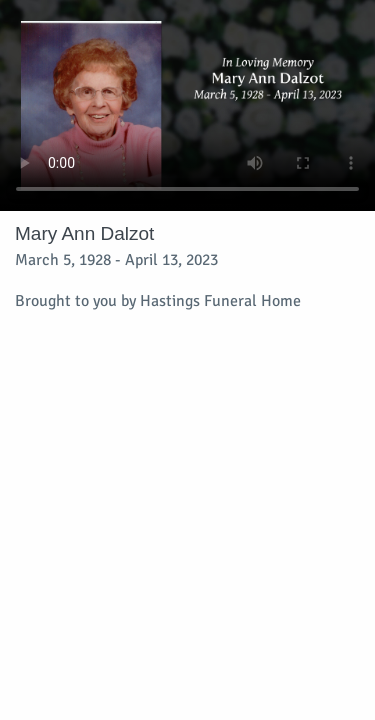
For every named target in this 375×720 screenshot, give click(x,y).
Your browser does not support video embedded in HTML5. (187, 105)
